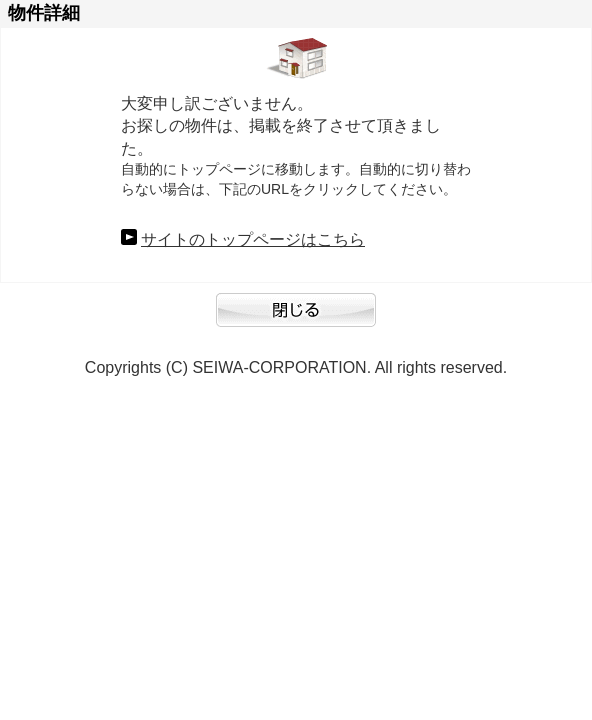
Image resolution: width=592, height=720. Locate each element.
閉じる (296, 320)
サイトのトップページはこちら (253, 239)
